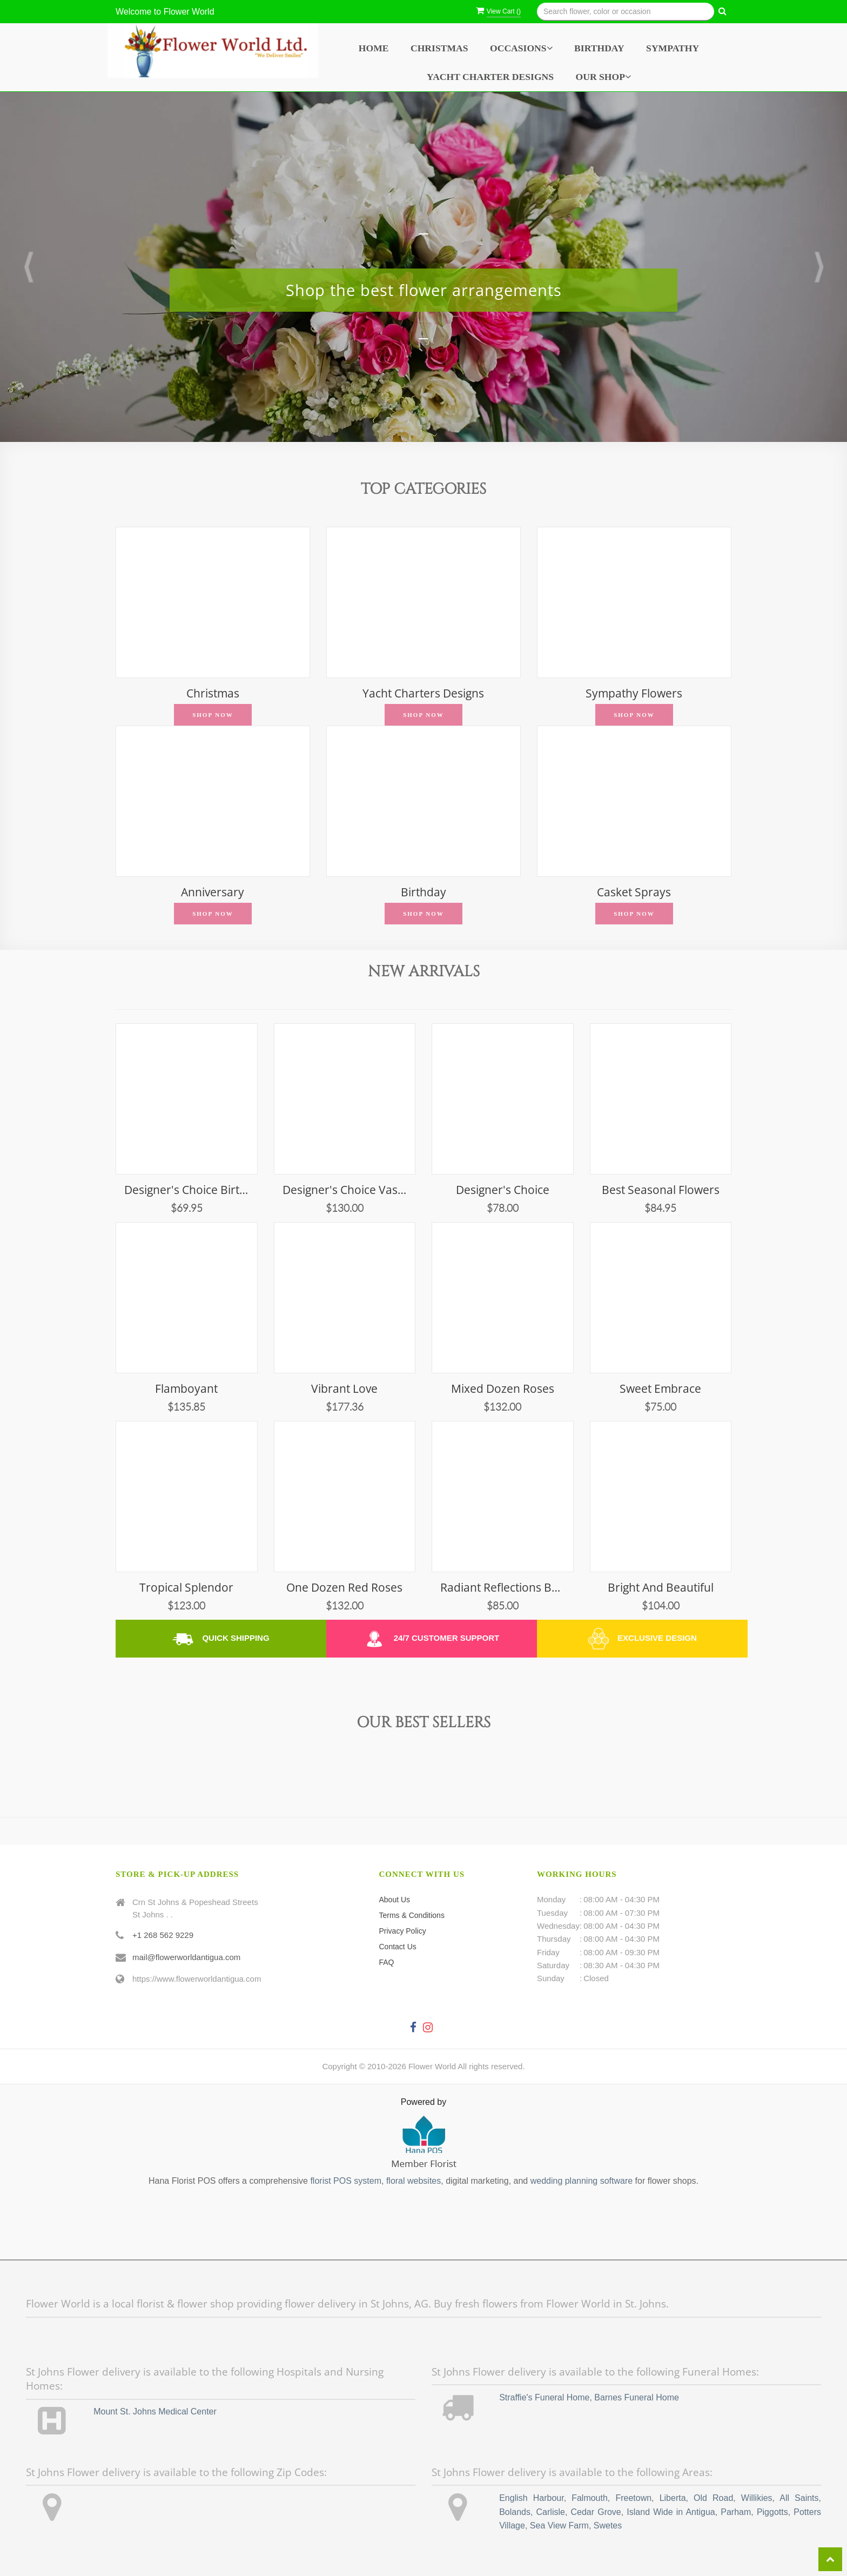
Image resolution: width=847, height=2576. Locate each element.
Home (374, 48)
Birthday (599, 48)
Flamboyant (186, 1389)
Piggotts (772, 2512)
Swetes (608, 2525)
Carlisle (550, 2512)
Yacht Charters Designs (423, 693)
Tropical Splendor (186, 1587)
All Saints (798, 2498)
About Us (395, 1899)
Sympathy (672, 48)
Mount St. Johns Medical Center (155, 2411)
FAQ (386, 1962)
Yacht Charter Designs (490, 76)
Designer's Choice (502, 1190)
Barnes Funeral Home (636, 2397)
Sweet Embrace (660, 1389)
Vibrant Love (344, 1389)
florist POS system (345, 2180)
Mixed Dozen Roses (502, 1389)
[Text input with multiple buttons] (625, 12)
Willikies (756, 2498)
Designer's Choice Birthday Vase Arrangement (186, 1190)
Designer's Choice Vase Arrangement (345, 1190)
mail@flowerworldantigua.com (186, 1957)
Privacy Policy (402, 1931)
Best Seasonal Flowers (661, 1190)
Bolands (514, 2512)
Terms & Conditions (412, 1915)
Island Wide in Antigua (671, 2512)
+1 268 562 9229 (162, 1935)
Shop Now (212, 715)
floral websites (413, 2180)
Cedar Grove (595, 2512)
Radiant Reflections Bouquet (502, 1587)
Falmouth (590, 2498)
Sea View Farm (559, 2525)
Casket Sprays (634, 892)
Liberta (673, 2498)
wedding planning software (581, 2180)
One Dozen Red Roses (344, 1587)
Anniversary (212, 892)
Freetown (633, 2498)
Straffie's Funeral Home (544, 2397)
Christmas (439, 48)
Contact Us (397, 1946)
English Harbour (531, 2498)
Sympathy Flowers (634, 693)
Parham (736, 2512)
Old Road (713, 2498)
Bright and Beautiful (661, 1587)
